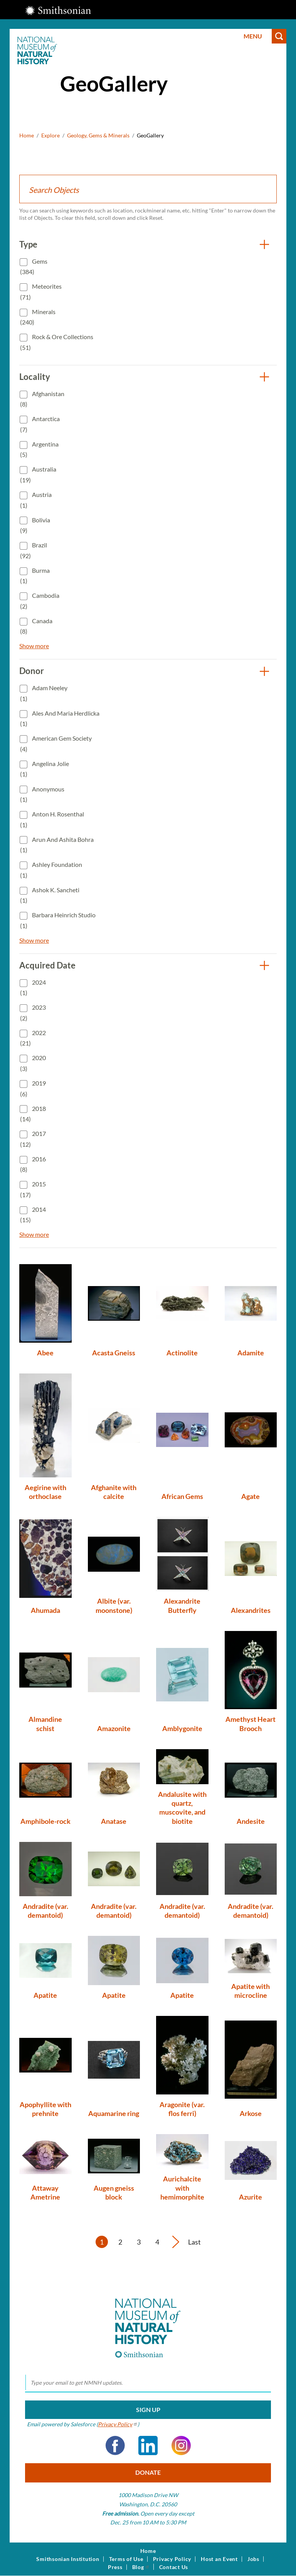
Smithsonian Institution (67, 2559)
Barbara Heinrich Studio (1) (58, 920)
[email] (148, 2382)
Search (279, 36)
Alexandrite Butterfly (182, 1605)
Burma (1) (35, 576)
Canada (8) (36, 626)
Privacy (118, 2424)
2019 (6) (33, 1088)
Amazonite (114, 1728)
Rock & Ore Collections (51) (56, 342)
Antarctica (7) (40, 424)
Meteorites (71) (41, 292)
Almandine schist (45, 1723)
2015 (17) (33, 1189)
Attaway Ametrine (45, 2192)
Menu (253, 36)
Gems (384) (33, 267)
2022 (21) (33, 1038)
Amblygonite (182, 1728)
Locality (34, 376)
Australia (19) (38, 474)
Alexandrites (251, 1610)
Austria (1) (36, 500)
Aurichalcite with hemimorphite (182, 2188)
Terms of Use (126, 2559)
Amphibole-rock (45, 1821)
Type (28, 244)
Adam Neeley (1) (43, 693)
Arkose (251, 2113)
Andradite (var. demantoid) (45, 1910)
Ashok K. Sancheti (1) (49, 895)
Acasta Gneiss (113, 1352)
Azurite (250, 2197)
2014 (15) (33, 1215)
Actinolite (182, 1352)
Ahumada (45, 1610)
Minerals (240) (38, 317)
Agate (250, 1496)
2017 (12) (33, 1139)
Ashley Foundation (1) (51, 870)
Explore (50, 135)
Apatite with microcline (250, 1990)
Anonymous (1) (42, 794)
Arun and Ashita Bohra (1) (57, 845)
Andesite (251, 1821)
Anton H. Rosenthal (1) (52, 819)
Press (115, 2567)
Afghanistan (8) (42, 399)
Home (26, 135)
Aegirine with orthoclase (45, 1491)
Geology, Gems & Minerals (98, 135)
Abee (45, 1352)
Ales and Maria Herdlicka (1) (59, 718)
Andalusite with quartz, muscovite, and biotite (182, 1807)
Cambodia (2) (39, 601)
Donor (31, 671)
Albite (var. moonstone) (114, 1605)
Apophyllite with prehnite (45, 2109)
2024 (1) (33, 988)
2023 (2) (33, 1013)
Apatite (45, 1995)
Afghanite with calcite (113, 1491)
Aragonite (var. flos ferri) (182, 2109)
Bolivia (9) (35, 525)
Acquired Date (47, 965)
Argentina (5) (39, 449)
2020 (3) (33, 1063)
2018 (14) (33, 1114)
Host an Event (219, 2559)
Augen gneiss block (114, 2192)
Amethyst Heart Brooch (250, 1723)
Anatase (113, 1821)
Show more (34, 645)
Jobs (253, 2559)
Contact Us (173, 2567)
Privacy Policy (172, 2559)
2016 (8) (33, 1164)
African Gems (182, 1496)
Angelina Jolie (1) (44, 769)
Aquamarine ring (113, 2113)
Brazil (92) (33, 550)
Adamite (250, 1352)
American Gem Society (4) (56, 743)
